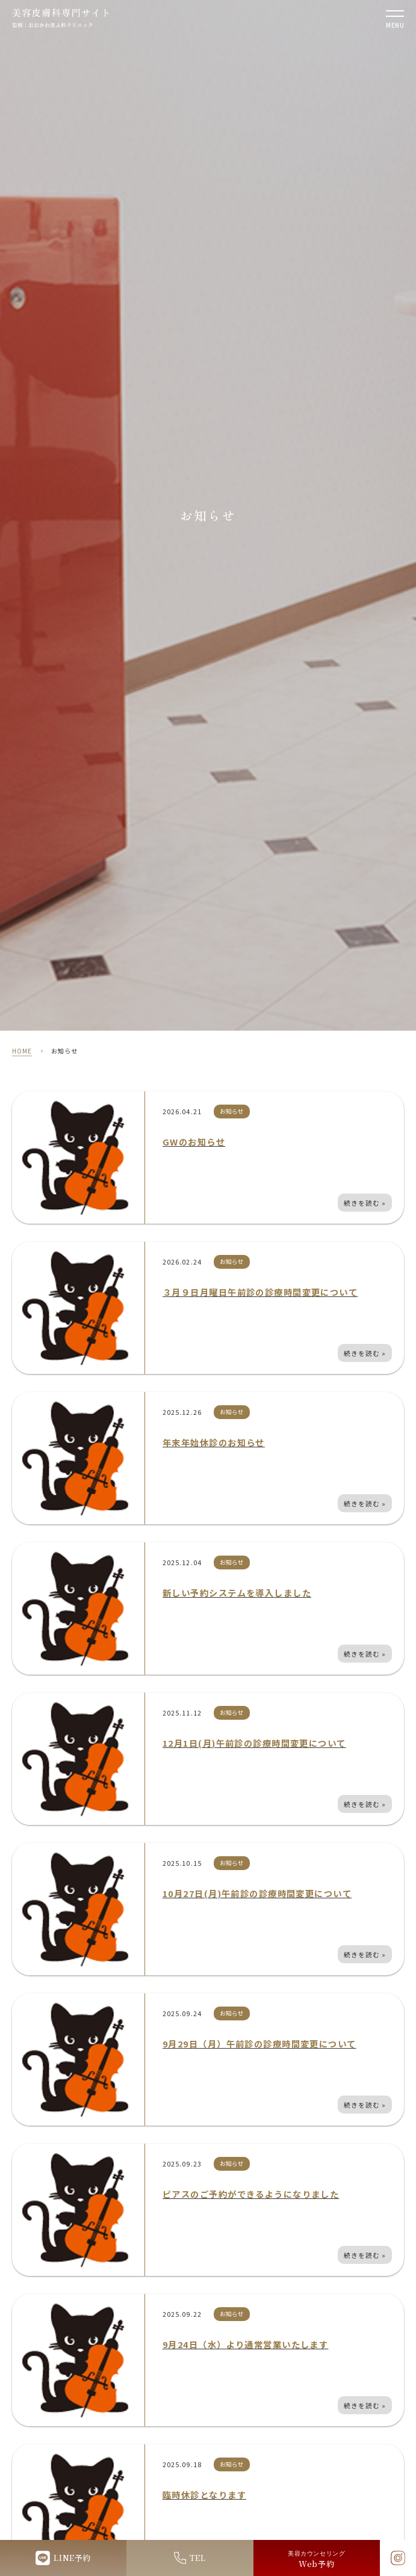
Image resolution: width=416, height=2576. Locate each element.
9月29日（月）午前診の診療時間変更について (259, 2043)
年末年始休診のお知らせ (214, 1442)
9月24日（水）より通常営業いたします (245, 2344)
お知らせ (232, 1111)
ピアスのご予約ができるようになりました (251, 2194)
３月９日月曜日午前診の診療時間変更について (260, 1292)
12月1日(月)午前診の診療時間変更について (254, 1743)
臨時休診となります (204, 2494)
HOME (22, 1050)
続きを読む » (365, 1202)
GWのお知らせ (194, 1141)
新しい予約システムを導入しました (237, 1592)
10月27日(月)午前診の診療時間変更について (257, 1893)
